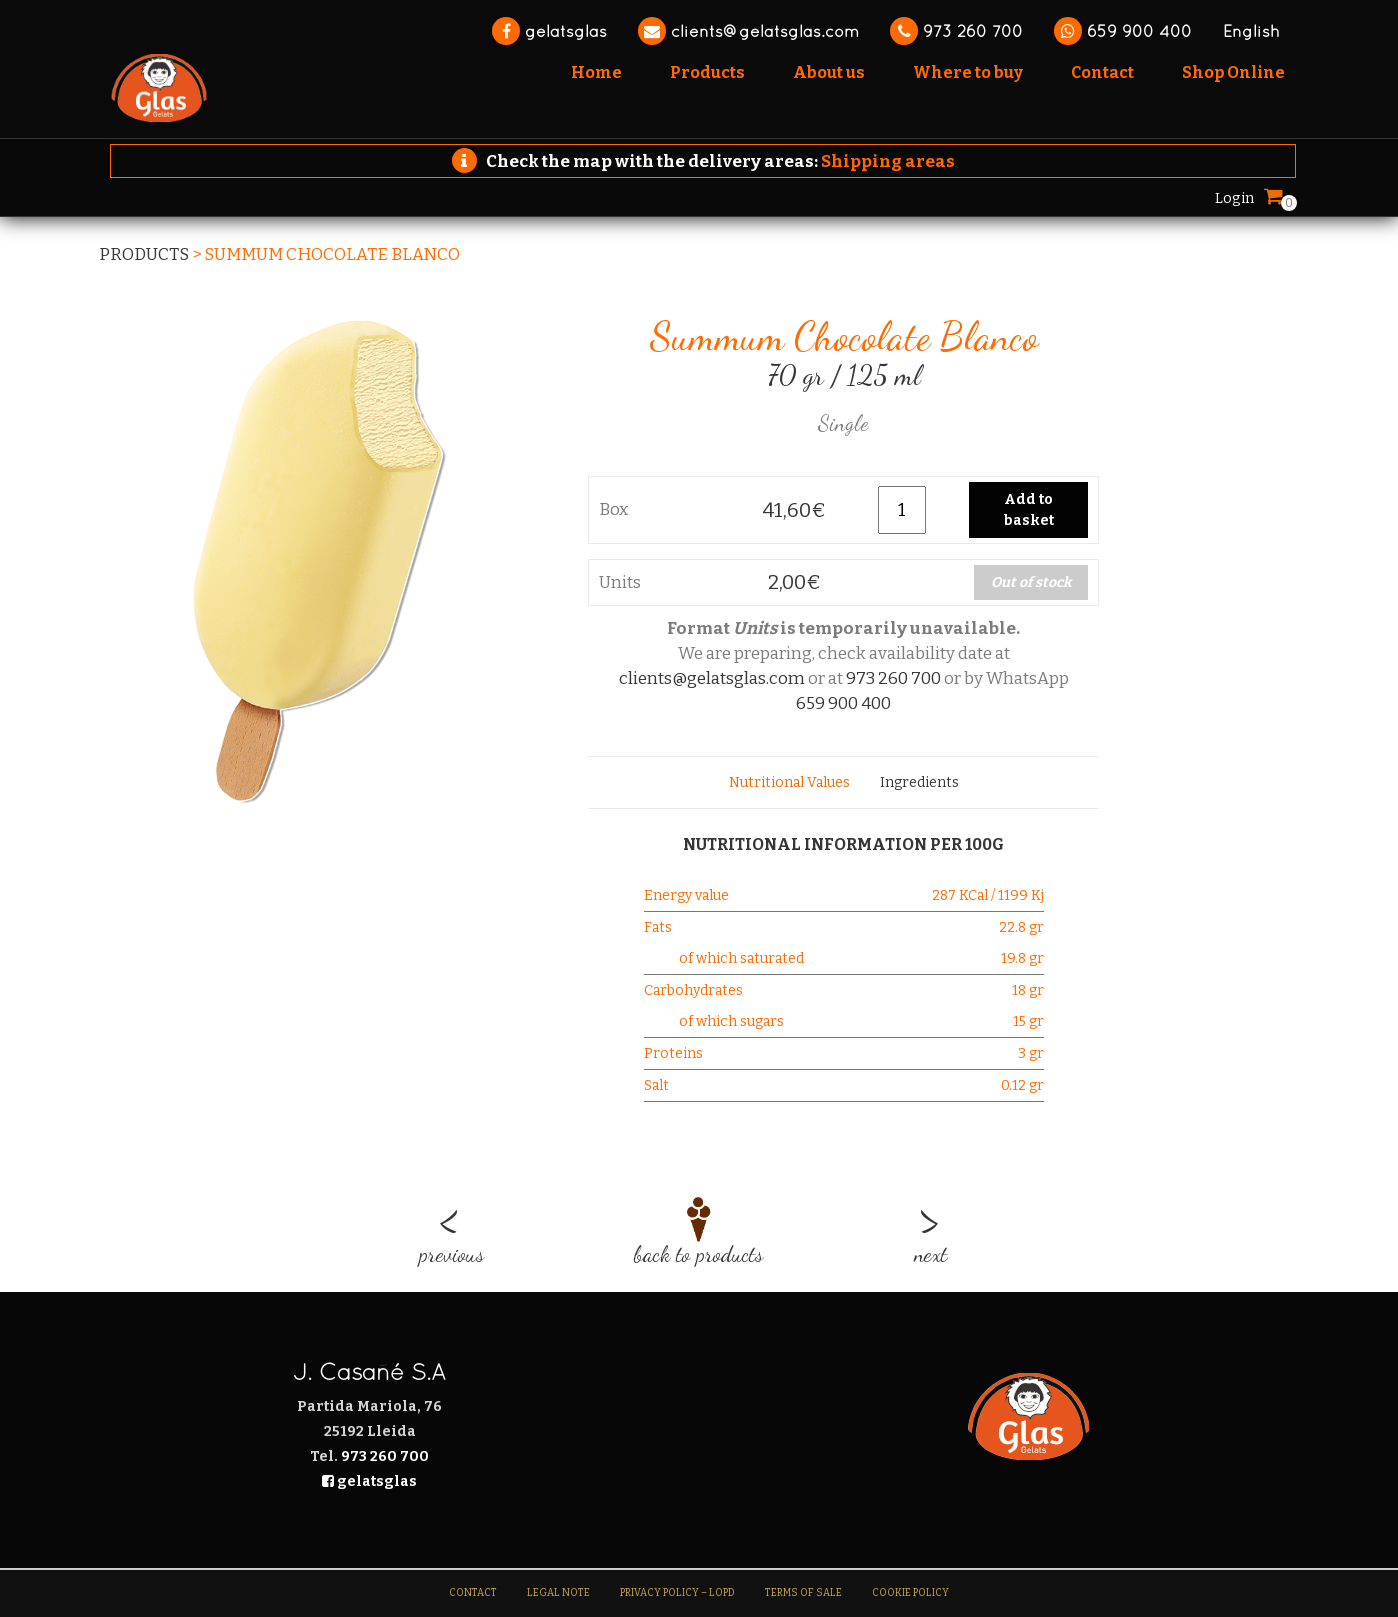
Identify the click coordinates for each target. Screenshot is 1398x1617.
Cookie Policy (910, 1593)
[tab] (789, 782)
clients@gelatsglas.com (748, 31)
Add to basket (1029, 510)
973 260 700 (956, 31)
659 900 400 (1123, 31)
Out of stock (1031, 582)
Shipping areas (888, 161)
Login (1234, 198)
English (1251, 31)
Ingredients (919, 782)
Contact (473, 1593)
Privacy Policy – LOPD (677, 1593)
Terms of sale (803, 1593)
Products (144, 254)
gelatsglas (549, 31)
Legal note (558, 1593)
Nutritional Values (789, 782)
